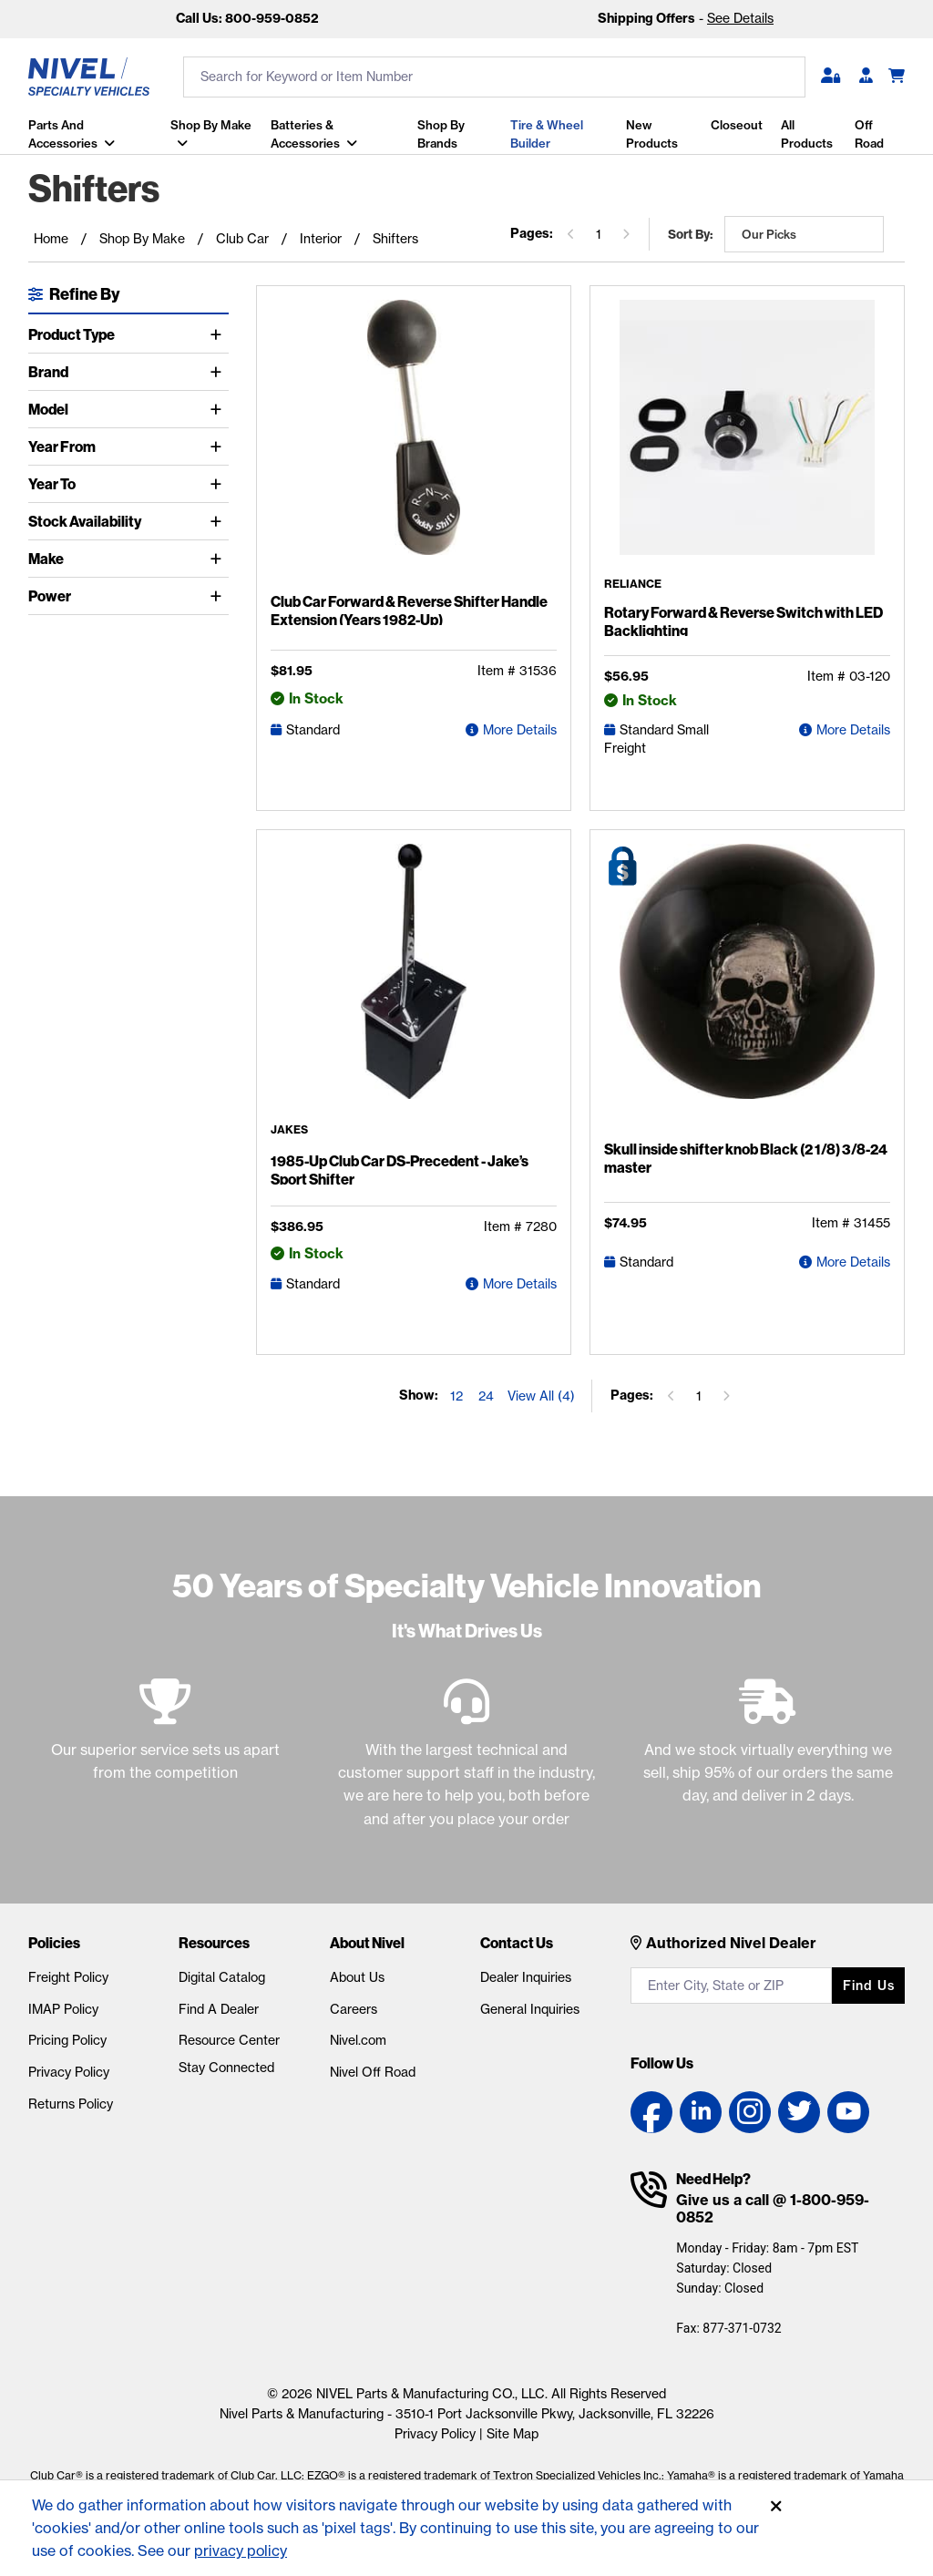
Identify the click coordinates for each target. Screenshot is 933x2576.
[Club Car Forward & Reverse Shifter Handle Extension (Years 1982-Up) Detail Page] (414, 442)
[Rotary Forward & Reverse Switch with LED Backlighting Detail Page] (747, 439)
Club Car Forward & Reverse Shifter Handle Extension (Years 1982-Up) (409, 610)
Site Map (512, 2434)
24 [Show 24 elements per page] (486, 1396)
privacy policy (241, 2550)
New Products (651, 134)
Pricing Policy (67, 2040)
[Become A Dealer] (866, 76)
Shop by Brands (440, 134)
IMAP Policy (63, 2009)
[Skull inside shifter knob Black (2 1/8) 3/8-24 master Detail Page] (747, 988)
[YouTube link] (848, 2112)
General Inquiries (529, 2009)
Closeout (737, 125)
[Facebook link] (651, 2112)
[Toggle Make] (219, 558)
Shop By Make (210, 125)
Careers (353, 2009)
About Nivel (367, 1943)
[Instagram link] (750, 2112)
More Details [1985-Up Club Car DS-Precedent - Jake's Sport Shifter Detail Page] (520, 1284)
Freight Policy (68, 1977)
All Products (807, 134)
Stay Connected (226, 2067)
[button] (830, 76)
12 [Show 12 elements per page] (456, 1396)
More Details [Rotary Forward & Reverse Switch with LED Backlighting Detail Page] (853, 730)
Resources (214, 1943)
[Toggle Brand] (219, 371)
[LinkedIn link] (701, 2112)
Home (51, 239)
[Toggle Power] (219, 596)
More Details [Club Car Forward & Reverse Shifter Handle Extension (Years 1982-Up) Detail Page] (520, 730)
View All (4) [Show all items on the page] (541, 1396)
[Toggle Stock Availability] (219, 521)
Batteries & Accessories (304, 134)
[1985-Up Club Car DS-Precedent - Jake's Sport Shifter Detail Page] (414, 984)
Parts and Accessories (62, 134)
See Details (740, 18)
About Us (357, 1977)
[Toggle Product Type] (219, 334)
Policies (54, 1943)
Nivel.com (358, 2040)
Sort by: (690, 234)
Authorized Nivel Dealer (731, 1943)
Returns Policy (70, 2104)
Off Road (869, 134)
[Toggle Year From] (219, 446)
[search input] (494, 76)
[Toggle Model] (219, 409)
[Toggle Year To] (219, 484)
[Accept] (776, 2507)
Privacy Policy (68, 2072)
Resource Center (229, 2040)
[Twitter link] (799, 2112)
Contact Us (516, 1943)
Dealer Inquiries (525, 1977)
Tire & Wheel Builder (546, 134)
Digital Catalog (222, 1977)
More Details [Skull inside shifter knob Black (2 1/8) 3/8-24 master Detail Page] (853, 1262)
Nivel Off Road (372, 2072)
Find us (869, 1985)
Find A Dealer (219, 2009)
